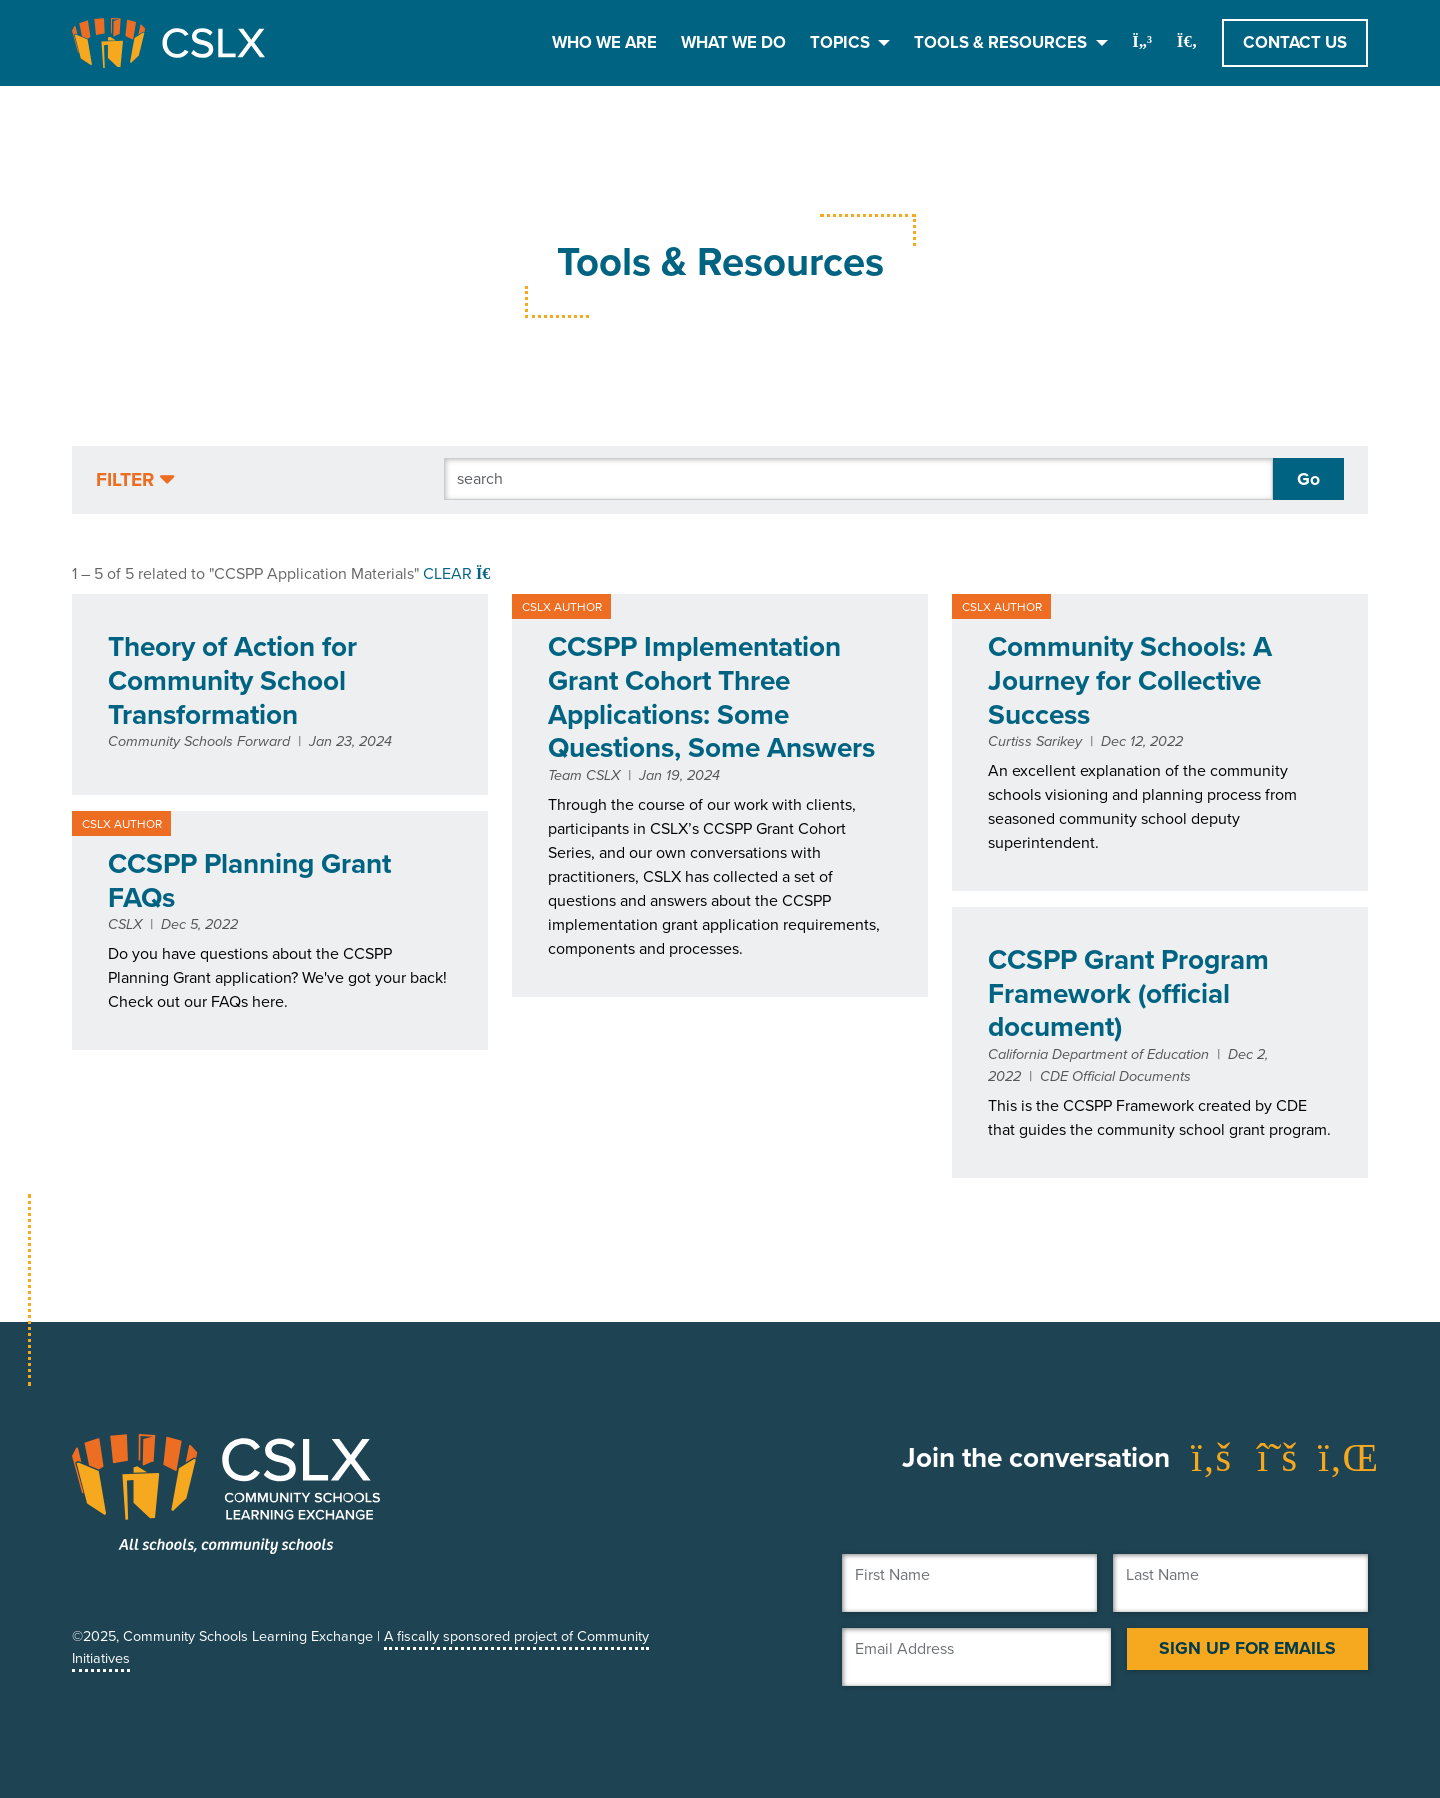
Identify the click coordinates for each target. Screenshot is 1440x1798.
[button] (135, 480)
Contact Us (1295, 42)
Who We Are (604, 42)
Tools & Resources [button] (1002, 42)
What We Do (733, 42)
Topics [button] (842, 42)
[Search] (858, 479)
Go (1308, 479)
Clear (459, 573)
